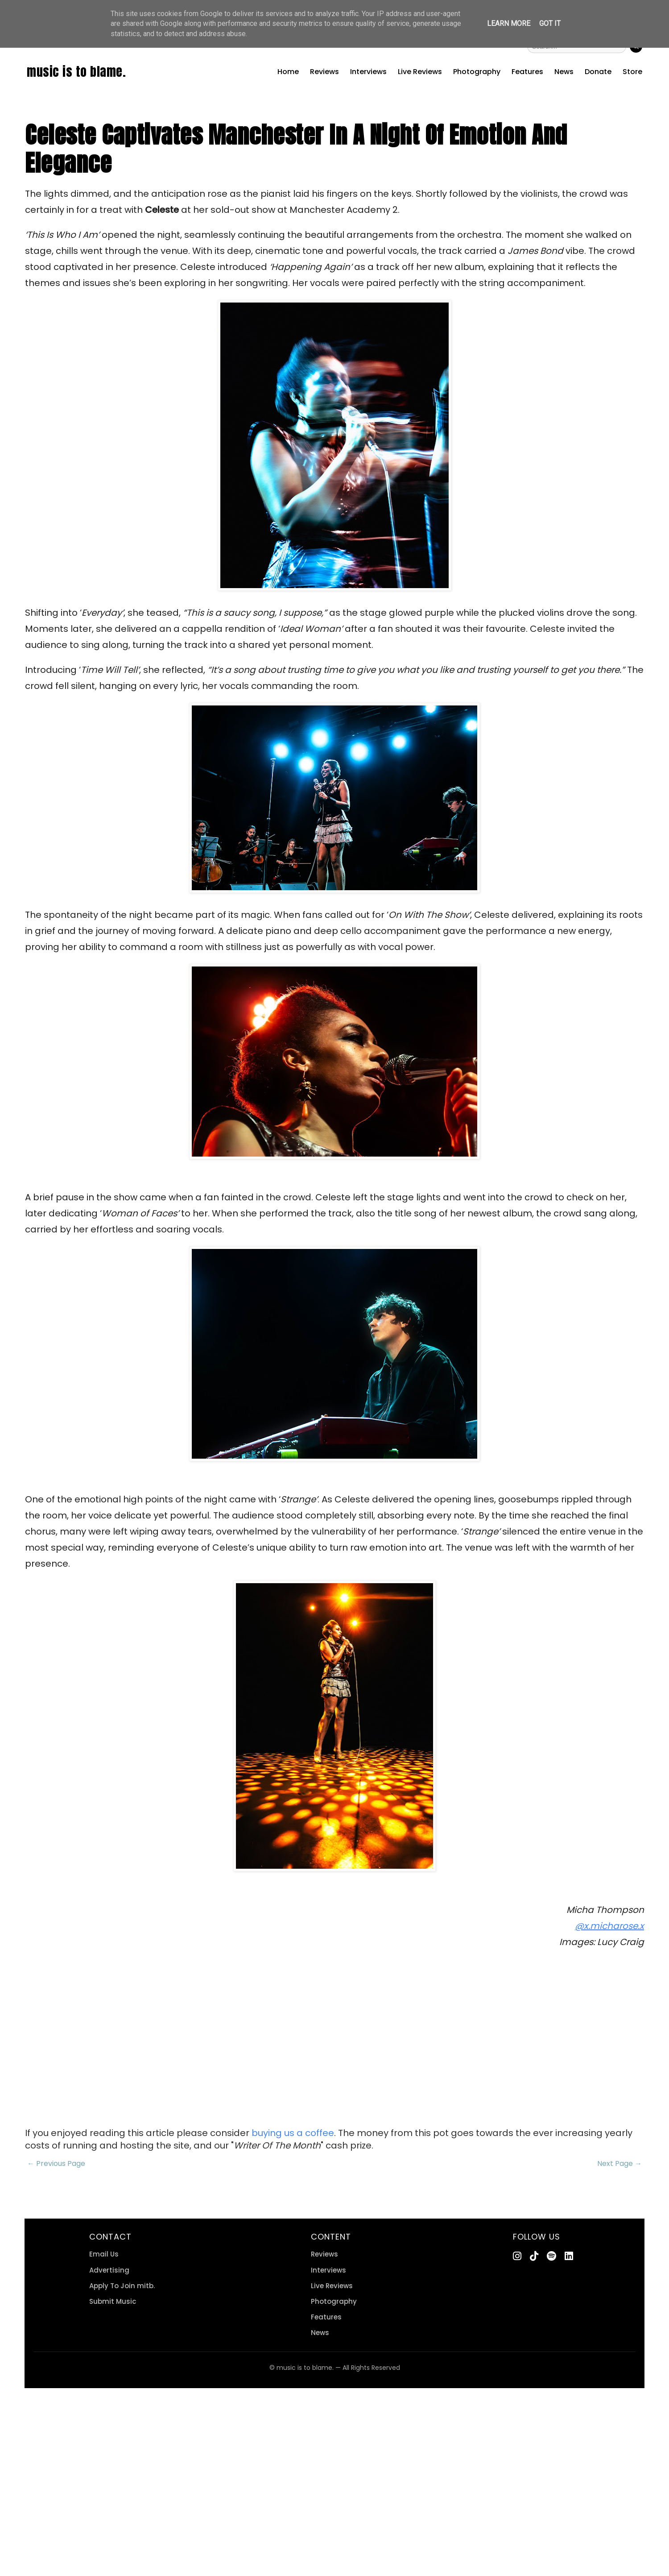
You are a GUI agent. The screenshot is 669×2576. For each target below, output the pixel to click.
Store (632, 71)
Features (527, 71)
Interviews (368, 71)
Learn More (508, 23)
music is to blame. (76, 71)
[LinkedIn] (569, 2256)
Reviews (324, 71)
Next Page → (619, 2163)
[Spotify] (551, 2256)
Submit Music (112, 2301)
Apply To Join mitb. (122, 2285)
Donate (598, 71)
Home (288, 71)
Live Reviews (420, 71)
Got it (550, 23)
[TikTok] (534, 2256)
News (564, 71)
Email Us (104, 2254)
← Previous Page (56, 2163)
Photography (476, 71)
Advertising (109, 2270)
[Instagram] (517, 2256)
